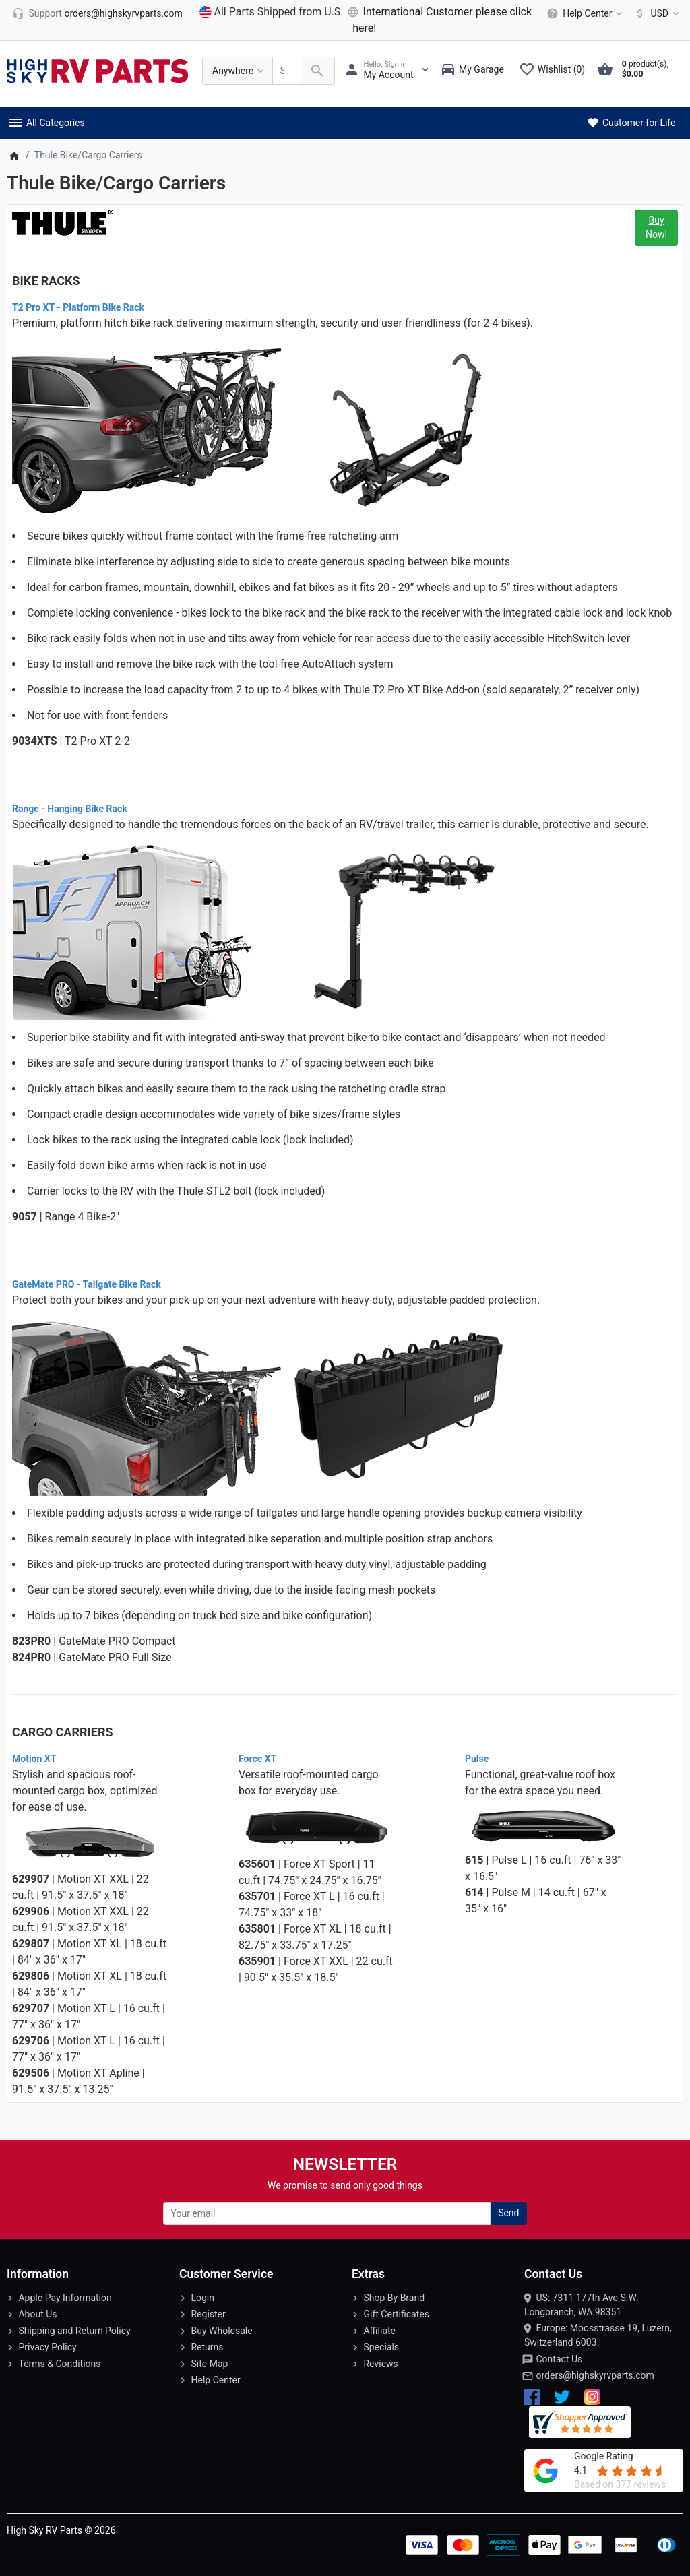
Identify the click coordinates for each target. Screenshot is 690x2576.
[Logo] (98, 70)
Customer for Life (630, 122)
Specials (381, 2347)
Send (508, 2212)
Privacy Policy (47, 2347)
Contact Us (559, 2359)
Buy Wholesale (221, 2330)
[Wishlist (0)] (555, 70)
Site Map (209, 2363)
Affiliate (379, 2330)
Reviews (380, 2363)
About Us (37, 2313)
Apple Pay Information (64, 2297)
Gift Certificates (396, 2313)
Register (208, 2313)
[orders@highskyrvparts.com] (97, 13)
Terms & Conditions (59, 2363)
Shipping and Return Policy (74, 2330)
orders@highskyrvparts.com (595, 2375)
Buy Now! (656, 227)
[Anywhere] (237, 71)
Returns (207, 2347)
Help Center (215, 2380)
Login (202, 2297)
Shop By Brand (394, 2297)
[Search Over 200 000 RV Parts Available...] (286, 71)
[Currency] (654, 13)
